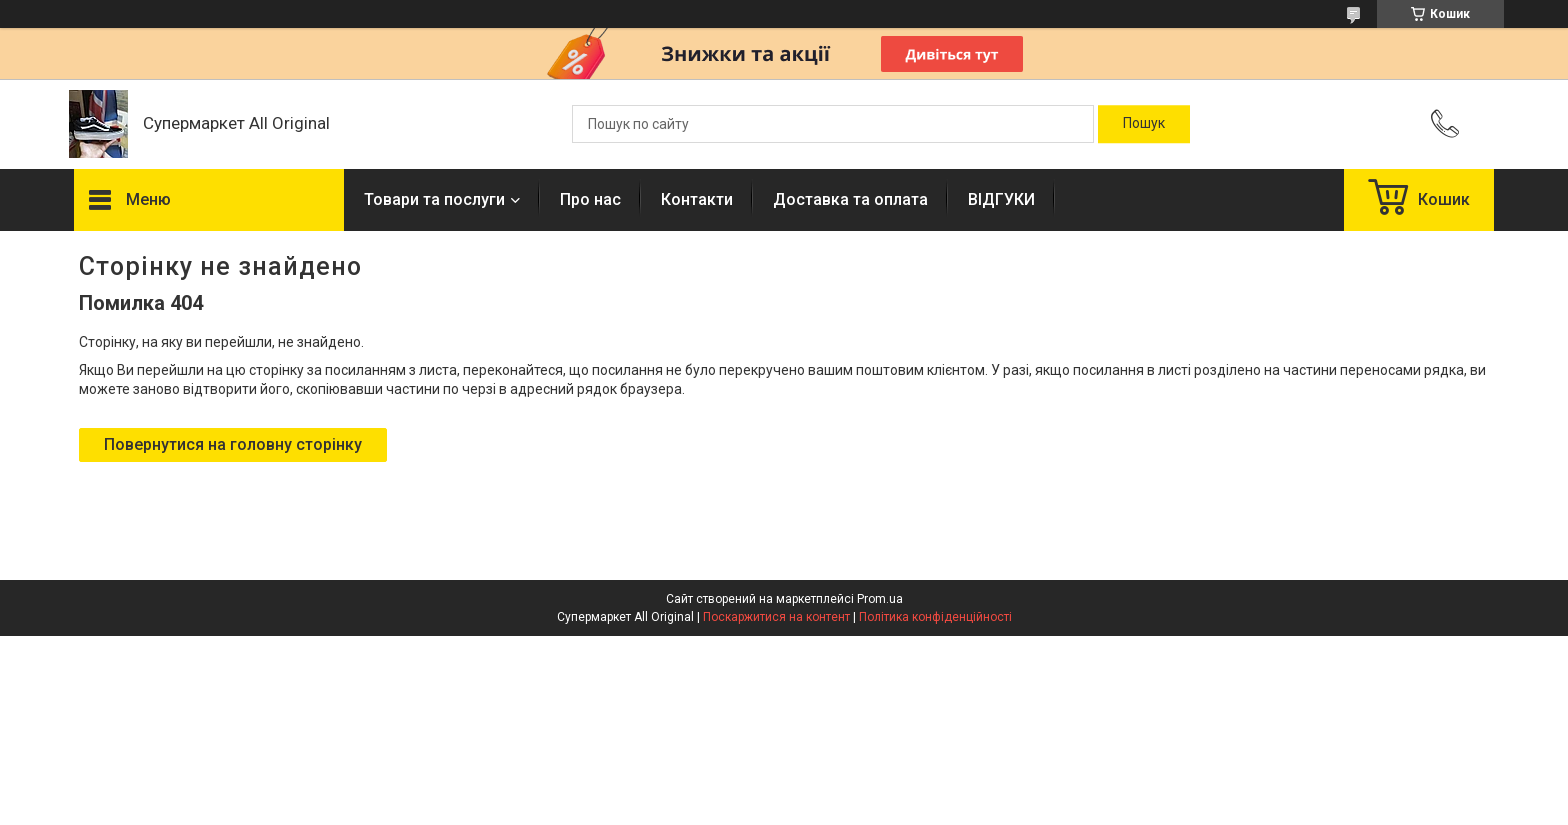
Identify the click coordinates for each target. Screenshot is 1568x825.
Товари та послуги (434, 199)
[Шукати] (1144, 124)
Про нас (590, 199)
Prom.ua (880, 599)
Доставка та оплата (850, 199)
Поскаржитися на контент (776, 617)
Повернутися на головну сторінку (233, 444)
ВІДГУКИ (1001, 199)
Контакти (697, 199)
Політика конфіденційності (935, 617)
